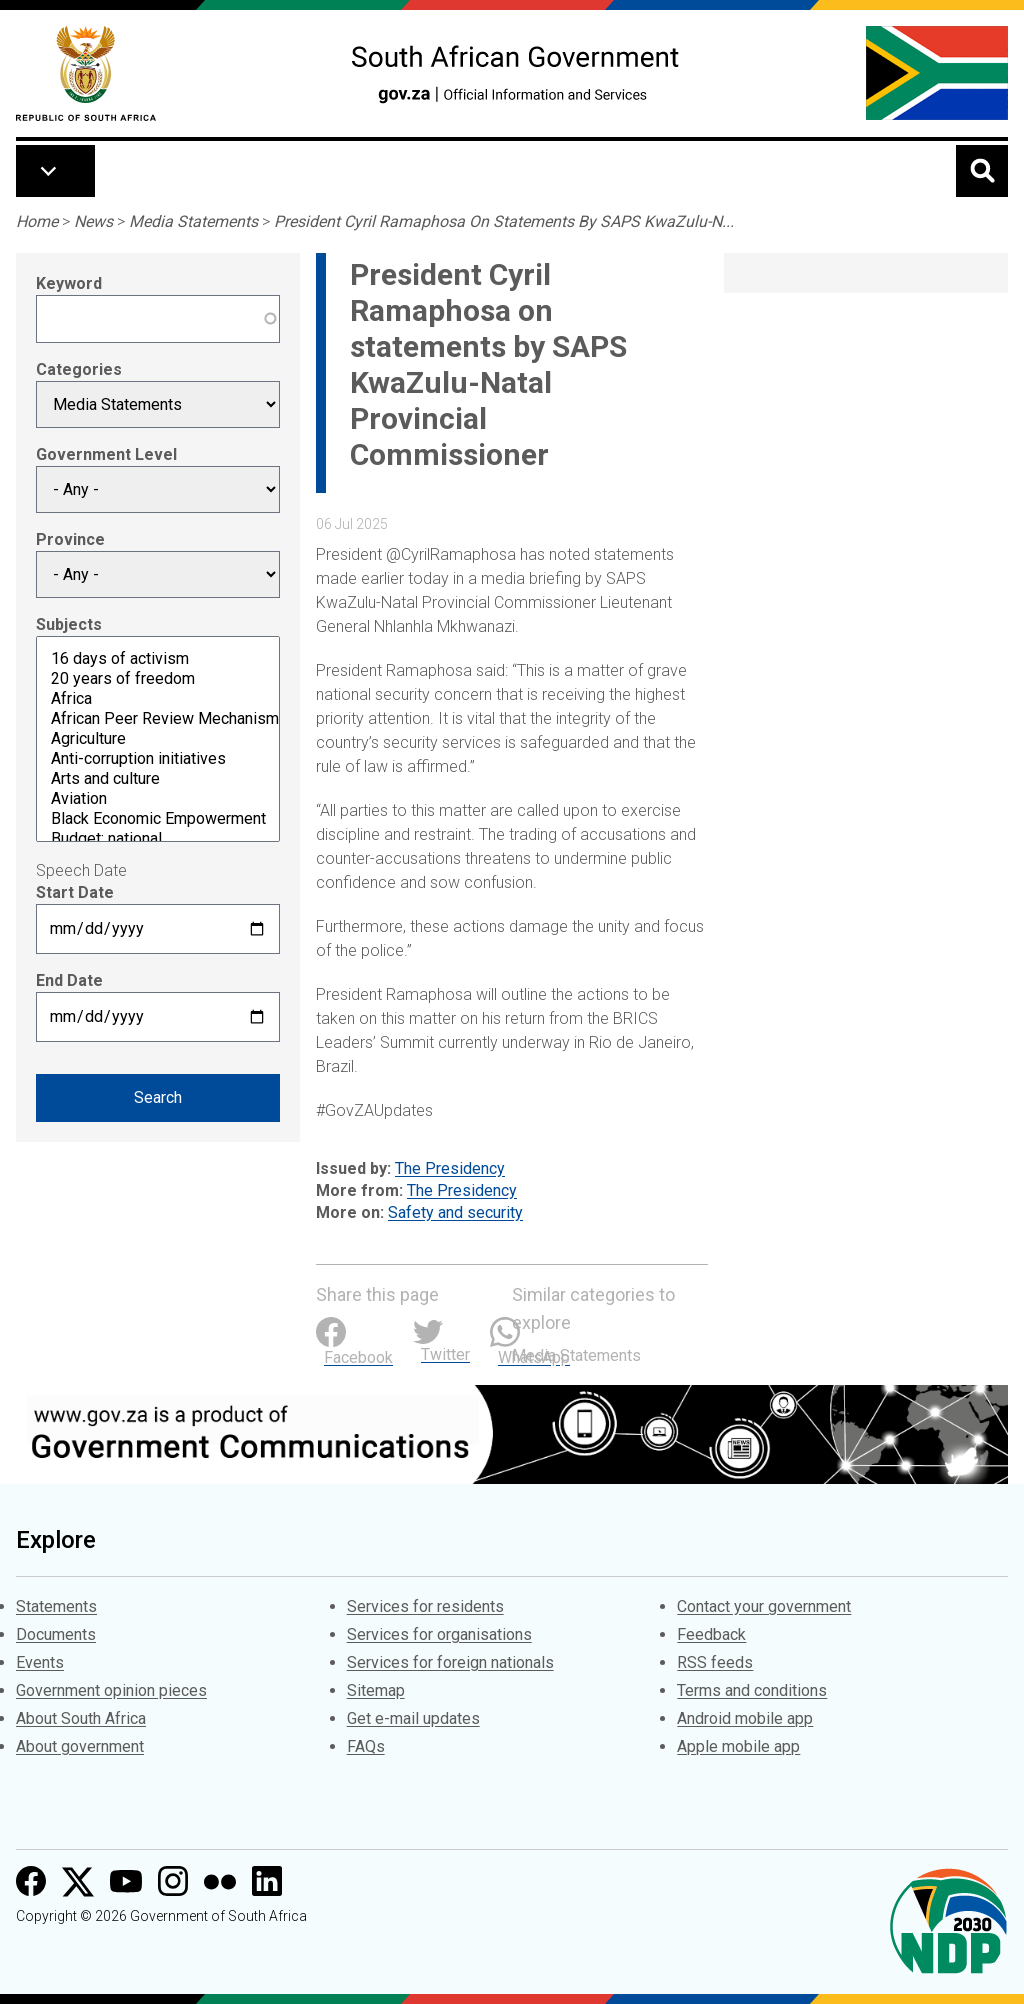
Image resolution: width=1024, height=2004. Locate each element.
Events (40, 1662)
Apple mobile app (738, 1746)
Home (37, 221)
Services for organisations (439, 1634)
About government (80, 1746)
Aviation (158, 799)
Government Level (106, 454)
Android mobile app (745, 1718)
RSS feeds (715, 1662)
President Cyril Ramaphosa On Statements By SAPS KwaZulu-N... (504, 221)
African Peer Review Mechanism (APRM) (158, 719)
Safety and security (455, 1212)
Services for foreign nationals (450, 1662)
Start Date (75, 892)
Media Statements (193, 221)
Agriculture (158, 739)
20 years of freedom (158, 679)
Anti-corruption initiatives (158, 759)
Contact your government (764, 1606)
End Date (69, 980)
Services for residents (425, 1606)
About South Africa (81, 1718)
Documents (56, 1634)
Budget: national (158, 839)
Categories (79, 369)
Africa (158, 699)
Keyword (69, 283)
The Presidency (450, 1168)
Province (70, 539)
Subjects (69, 624)
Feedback (711, 1634)
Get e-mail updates (413, 1718)
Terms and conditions (752, 1690)
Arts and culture (158, 779)
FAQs (366, 1746)
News (93, 221)
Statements (56, 1606)
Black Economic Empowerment (158, 819)
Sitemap (376, 1690)
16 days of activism (158, 659)
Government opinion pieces (111, 1690)
